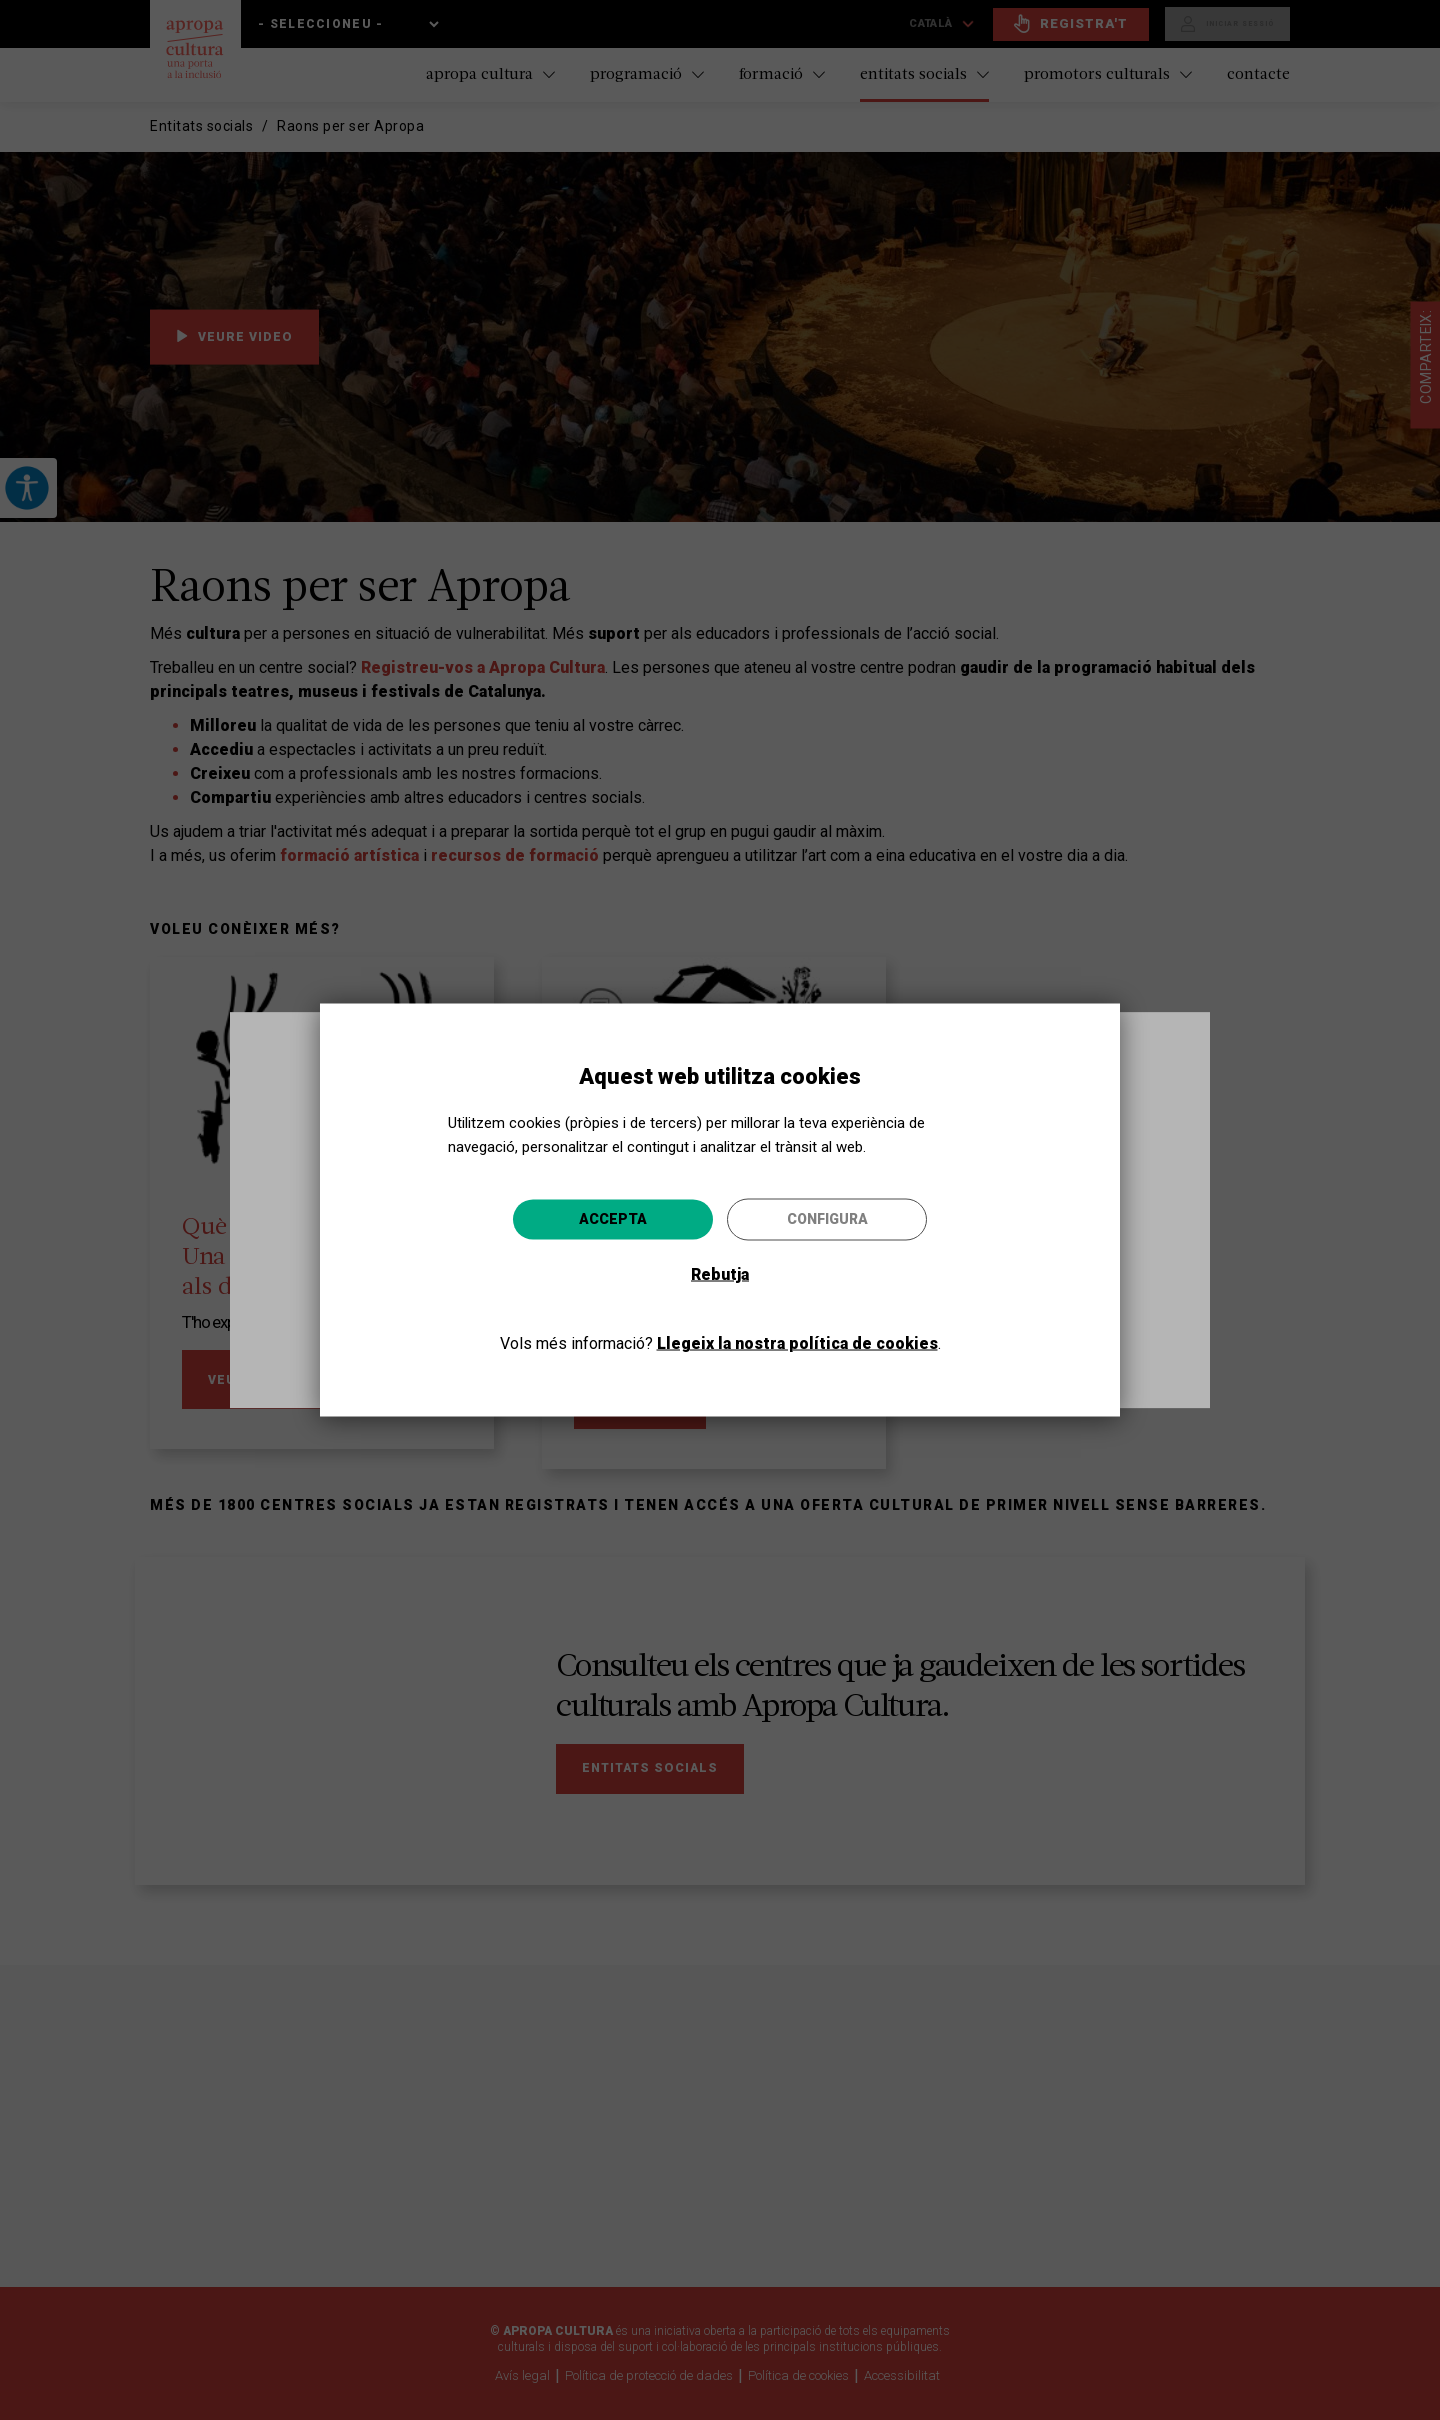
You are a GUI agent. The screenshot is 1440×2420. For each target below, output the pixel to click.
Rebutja (720, 1274)
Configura (827, 1219)
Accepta (613, 1219)
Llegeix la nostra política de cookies (797, 1343)
